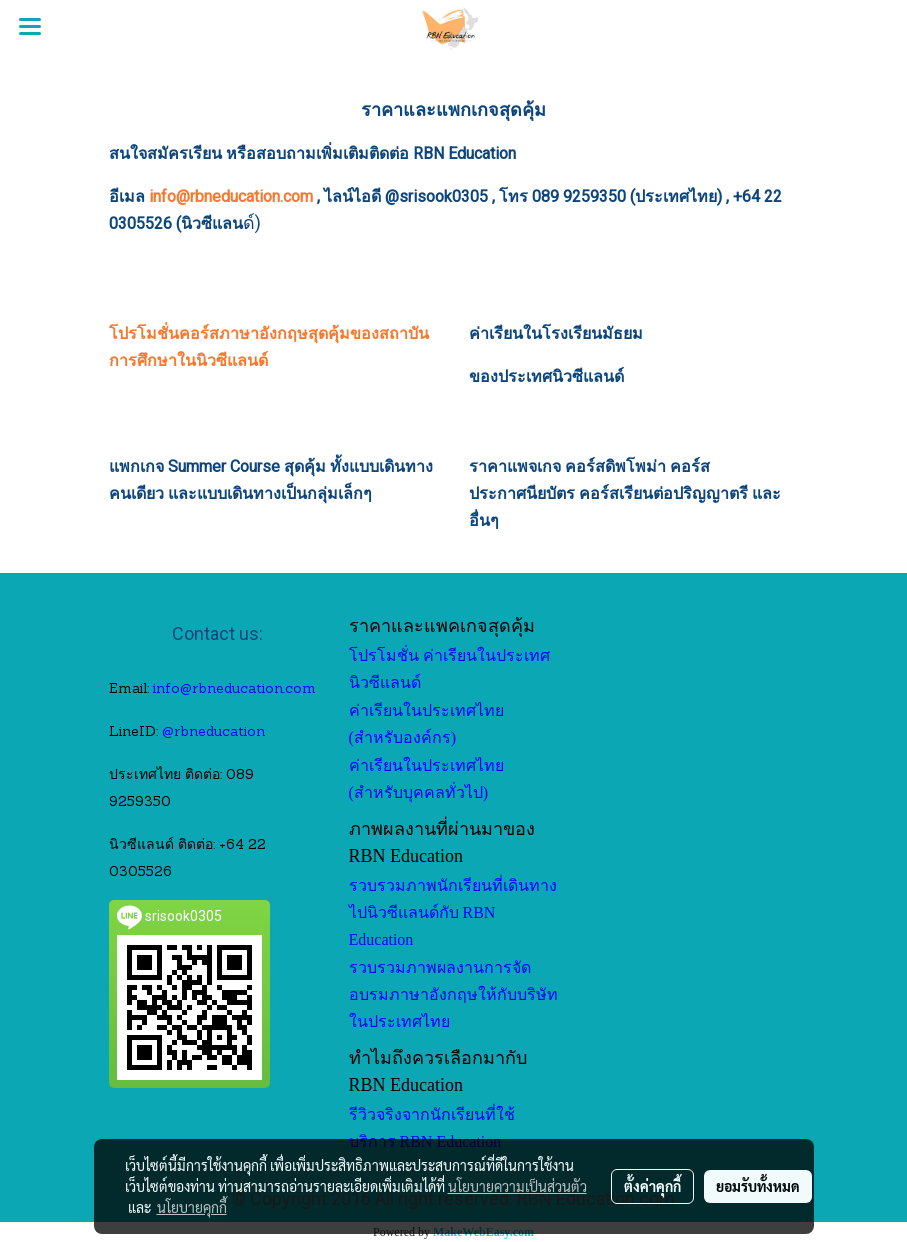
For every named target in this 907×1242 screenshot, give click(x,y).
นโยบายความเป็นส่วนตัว (517, 1186)
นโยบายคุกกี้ (192, 1207)
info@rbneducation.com (231, 196)
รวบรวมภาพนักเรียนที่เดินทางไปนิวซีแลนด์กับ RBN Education (453, 912)
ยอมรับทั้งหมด (758, 1186)
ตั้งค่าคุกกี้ (652, 1186)
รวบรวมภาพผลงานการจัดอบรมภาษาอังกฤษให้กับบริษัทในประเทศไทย (453, 994)
